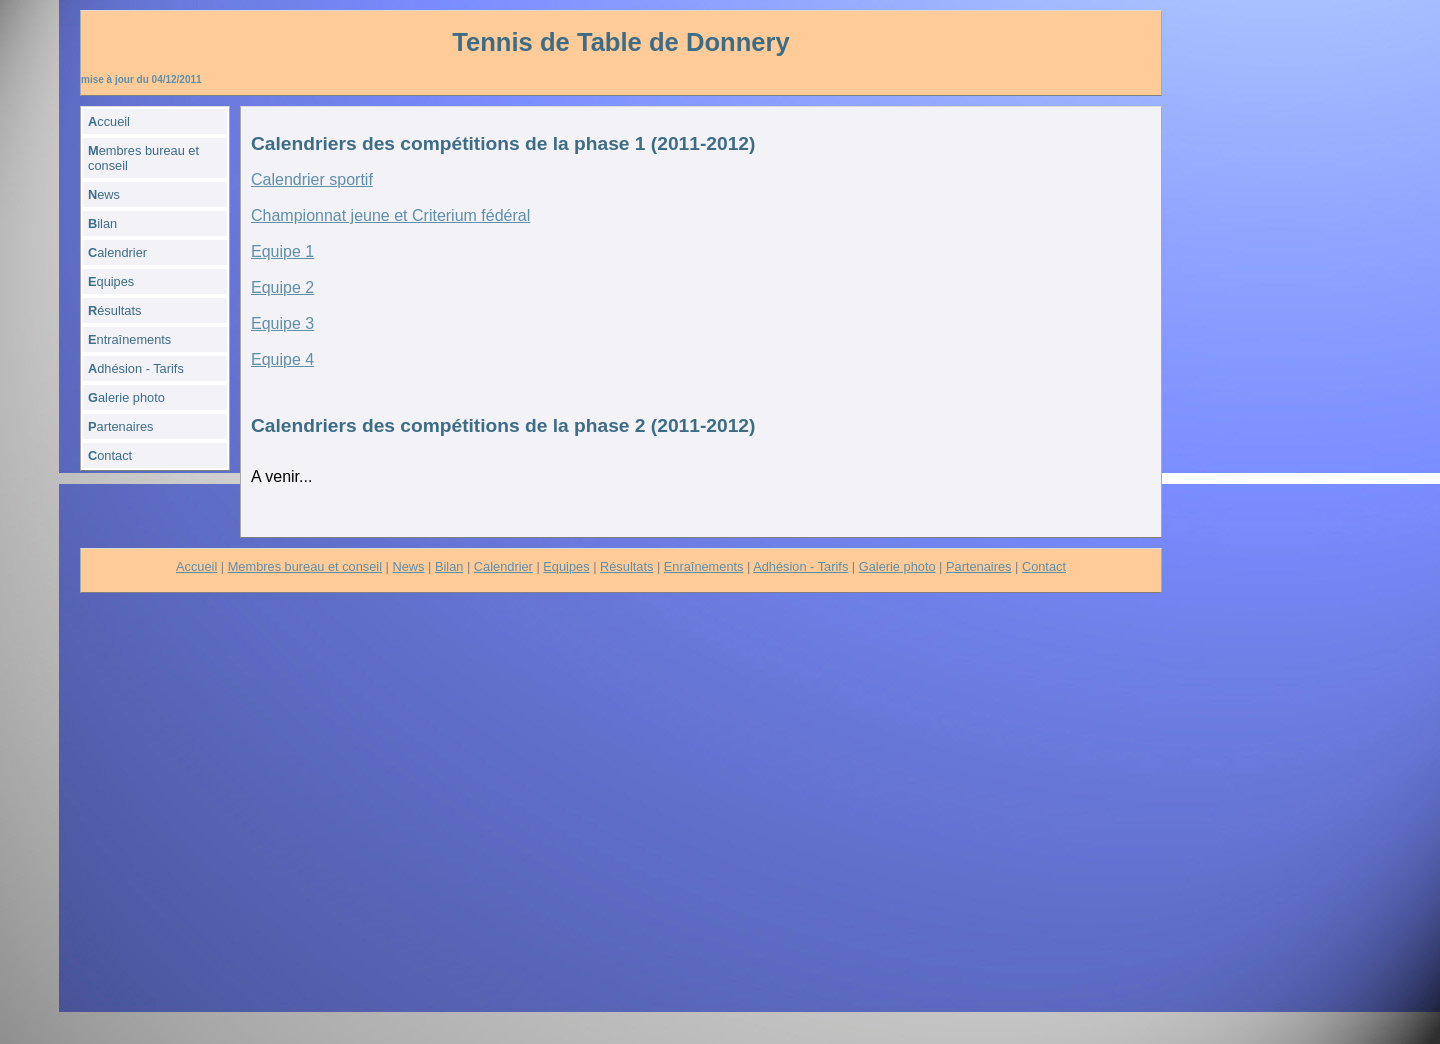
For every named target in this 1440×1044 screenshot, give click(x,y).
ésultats (114, 310)
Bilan (449, 566)
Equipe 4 (282, 359)
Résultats (626, 566)
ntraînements (129, 339)
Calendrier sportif (312, 179)
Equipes (566, 566)
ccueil (109, 121)
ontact (110, 455)
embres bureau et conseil (143, 158)
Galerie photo (897, 566)
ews (104, 194)
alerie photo (126, 397)
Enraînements (704, 566)
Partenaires (978, 566)
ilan (102, 223)
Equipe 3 (282, 323)
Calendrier (503, 566)
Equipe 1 (282, 251)
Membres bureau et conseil (305, 566)
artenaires (120, 426)
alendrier (117, 252)
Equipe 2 (282, 287)
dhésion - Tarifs (136, 368)
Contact (1044, 566)
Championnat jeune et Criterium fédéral (390, 215)
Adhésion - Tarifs (800, 566)
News (409, 566)
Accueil (196, 566)
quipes (111, 281)
